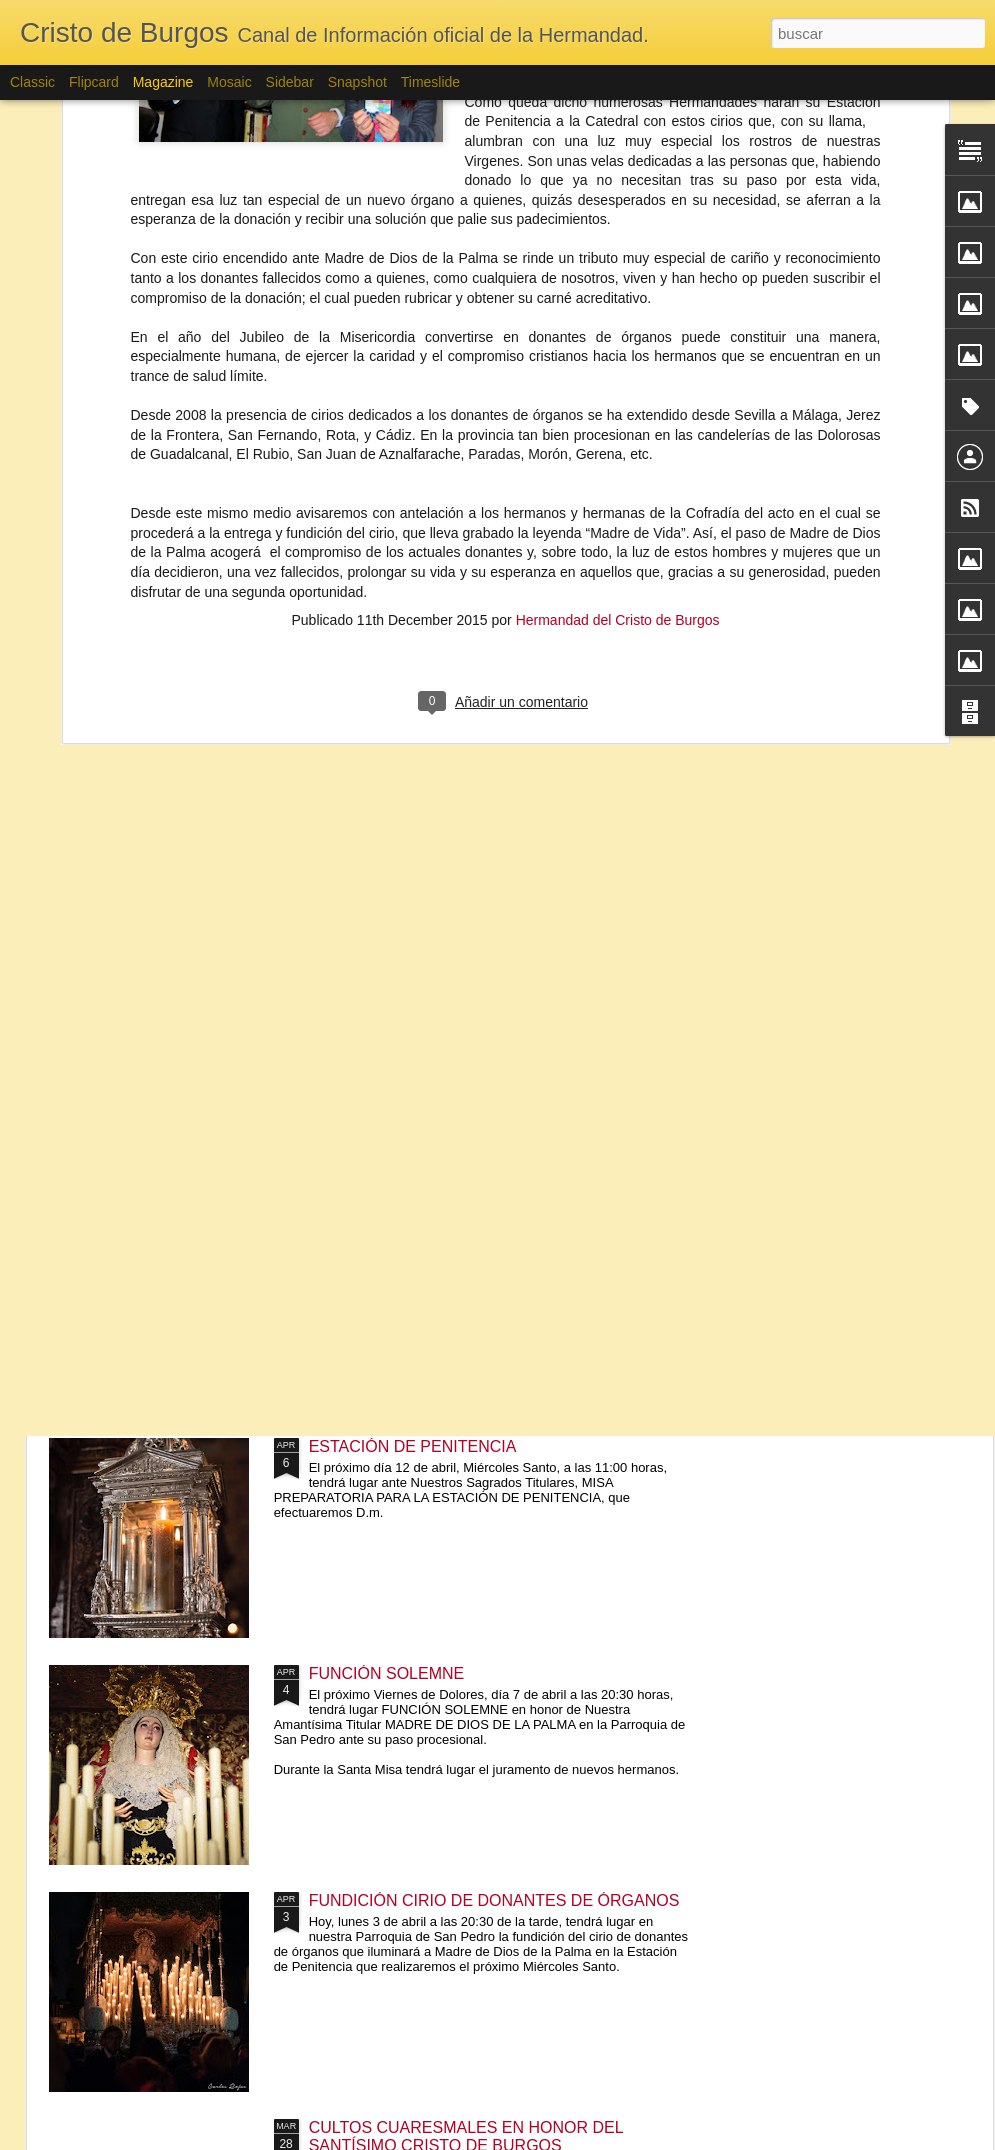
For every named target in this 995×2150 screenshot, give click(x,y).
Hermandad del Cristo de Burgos (618, 286)
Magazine (163, 82)
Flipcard (94, 82)
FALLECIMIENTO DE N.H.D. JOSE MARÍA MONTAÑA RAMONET (638, 719)
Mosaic (229, 82)
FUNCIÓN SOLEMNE (387, 1673)
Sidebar (290, 82)
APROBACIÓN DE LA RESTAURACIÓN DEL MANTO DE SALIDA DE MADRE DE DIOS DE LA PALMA (164, 947)
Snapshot (357, 82)
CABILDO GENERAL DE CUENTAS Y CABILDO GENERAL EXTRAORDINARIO (396, 938)
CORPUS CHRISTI (152, 1080)
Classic (32, 82)
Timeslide (430, 82)
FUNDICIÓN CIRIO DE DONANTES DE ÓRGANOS (494, 1900)
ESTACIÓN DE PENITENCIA (413, 1446)
